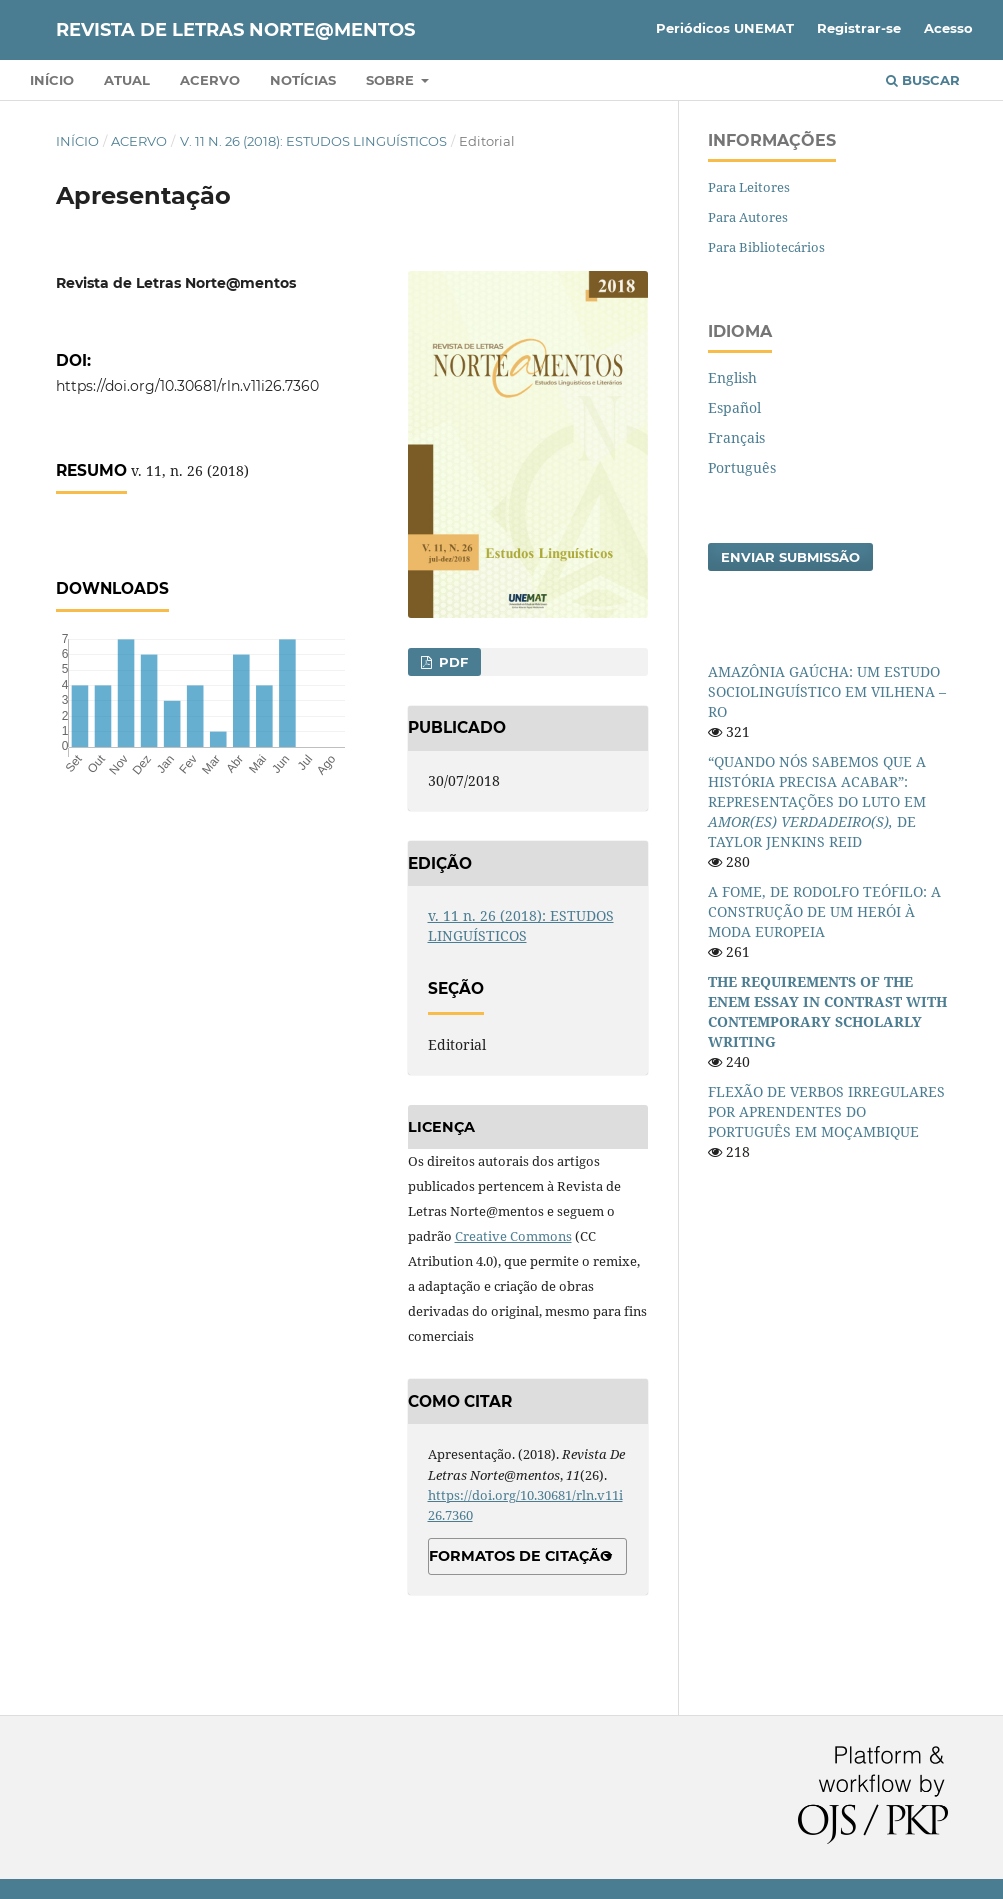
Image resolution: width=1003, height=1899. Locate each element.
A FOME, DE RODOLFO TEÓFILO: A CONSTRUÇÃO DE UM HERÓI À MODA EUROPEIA (824, 911)
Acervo (210, 80)
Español (734, 407)
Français (736, 437)
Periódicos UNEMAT (725, 28)
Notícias (303, 80)
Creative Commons (513, 1236)
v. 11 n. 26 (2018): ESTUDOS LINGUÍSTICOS (313, 141)
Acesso (948, 28)
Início (52, 80)
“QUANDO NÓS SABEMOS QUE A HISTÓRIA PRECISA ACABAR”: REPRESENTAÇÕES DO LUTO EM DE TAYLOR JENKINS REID (817, 801)
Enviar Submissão (790, 557)
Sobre (392, 80)
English (732, 377)
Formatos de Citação (520, 1556)
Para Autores (748, 217)
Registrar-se (859, 28)
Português (742, 467)
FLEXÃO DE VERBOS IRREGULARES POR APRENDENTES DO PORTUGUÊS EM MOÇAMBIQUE (826, 1111)
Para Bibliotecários (766, 247)
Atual (127, 80)
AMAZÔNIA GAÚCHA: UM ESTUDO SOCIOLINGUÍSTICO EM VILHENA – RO (827, 691)
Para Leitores (749, 187)
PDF (451, 662)
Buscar (923, 80)
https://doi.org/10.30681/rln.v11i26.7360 (187, 386)
